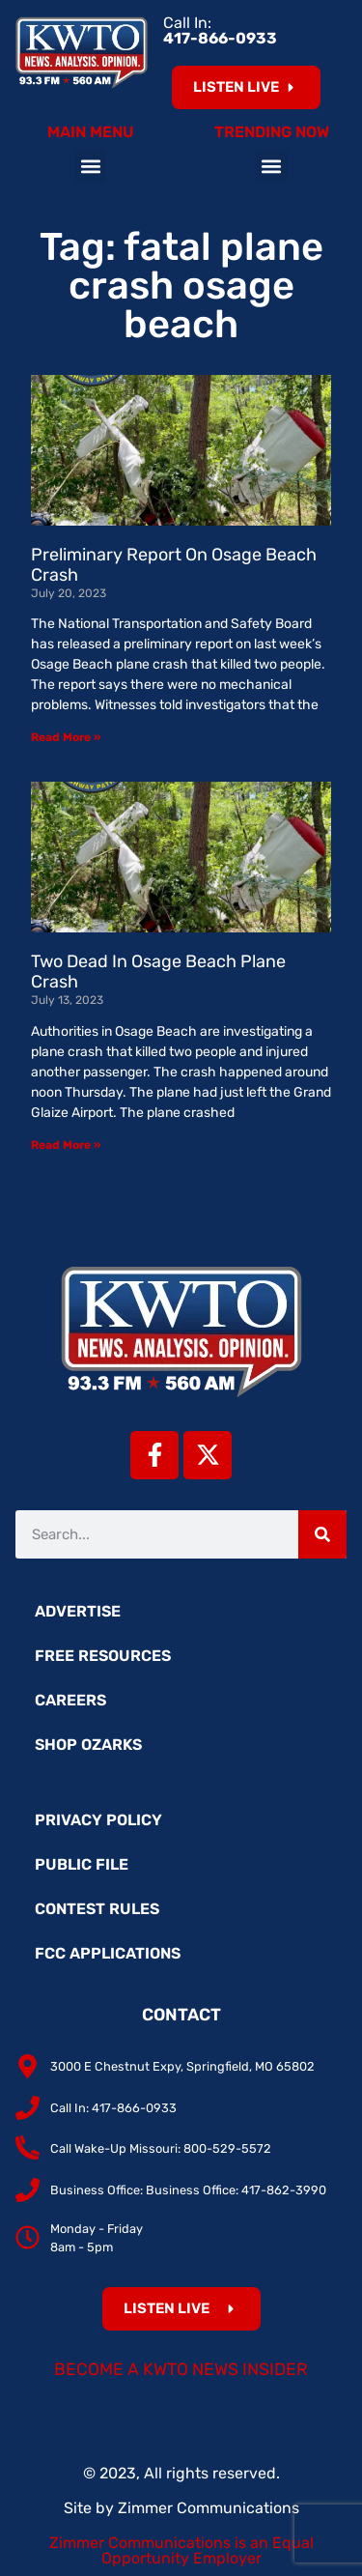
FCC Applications (108, 1953)
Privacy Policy (98, 1820)
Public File (81, 1864)
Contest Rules (97, 1909)
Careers (70, 1700)
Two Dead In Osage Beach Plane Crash (158, 972)
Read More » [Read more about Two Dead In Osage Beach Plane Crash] (65, 1145)
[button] (90, 166)
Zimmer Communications (208, 2508)
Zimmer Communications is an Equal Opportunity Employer (181, 2550)
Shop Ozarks (88, 1744)
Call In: (220, 30)
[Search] (322, 1534)
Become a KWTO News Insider (181, 2369)
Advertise (78, 1611)
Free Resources (103, 1655)
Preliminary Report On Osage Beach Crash (174, 565)
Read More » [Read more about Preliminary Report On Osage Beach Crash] (65, 737)
